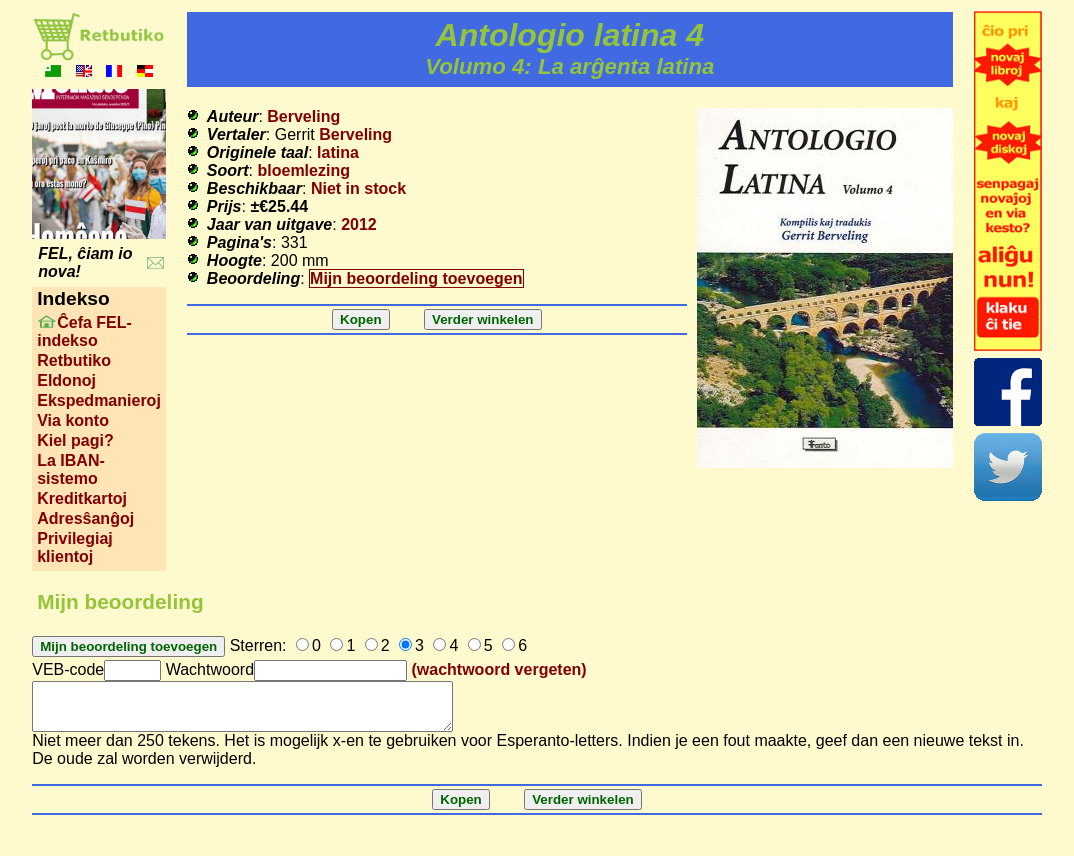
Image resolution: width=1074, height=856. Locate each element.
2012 (359, 224)
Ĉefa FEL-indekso (84, 331)
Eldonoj (66, 380)
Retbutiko (74, 360)
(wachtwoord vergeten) (499, 669)
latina (338, 152)
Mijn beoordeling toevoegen (416, 278)
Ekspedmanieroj (99, 400)
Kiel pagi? (75, 440)
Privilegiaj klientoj (75, 547)
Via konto (73, 420)
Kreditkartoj (82, 498)
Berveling (303, 116)
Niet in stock (358, 188)
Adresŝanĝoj (85, 518)
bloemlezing (304, 170)
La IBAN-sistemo (71, 469)
